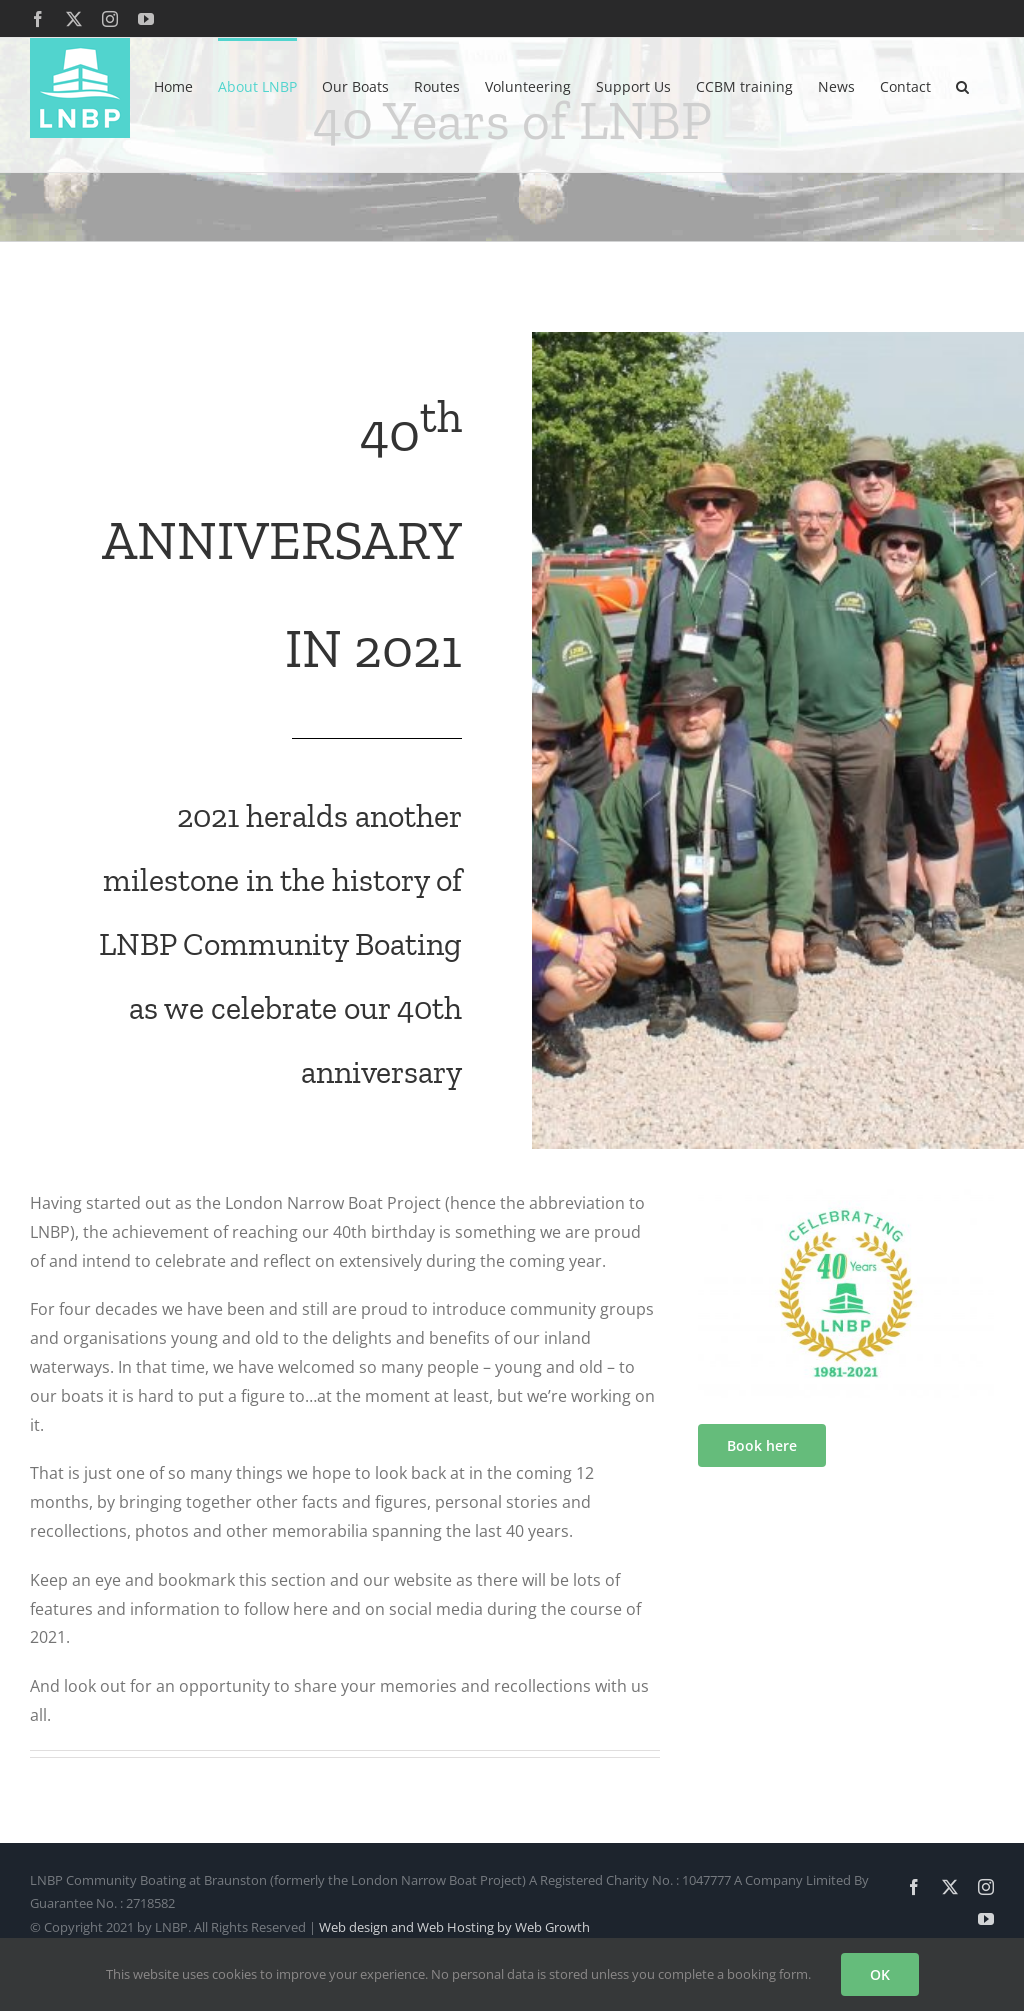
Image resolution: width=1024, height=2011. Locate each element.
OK (880, 1974)
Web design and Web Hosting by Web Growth (454, 1927)
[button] (962, 85)
